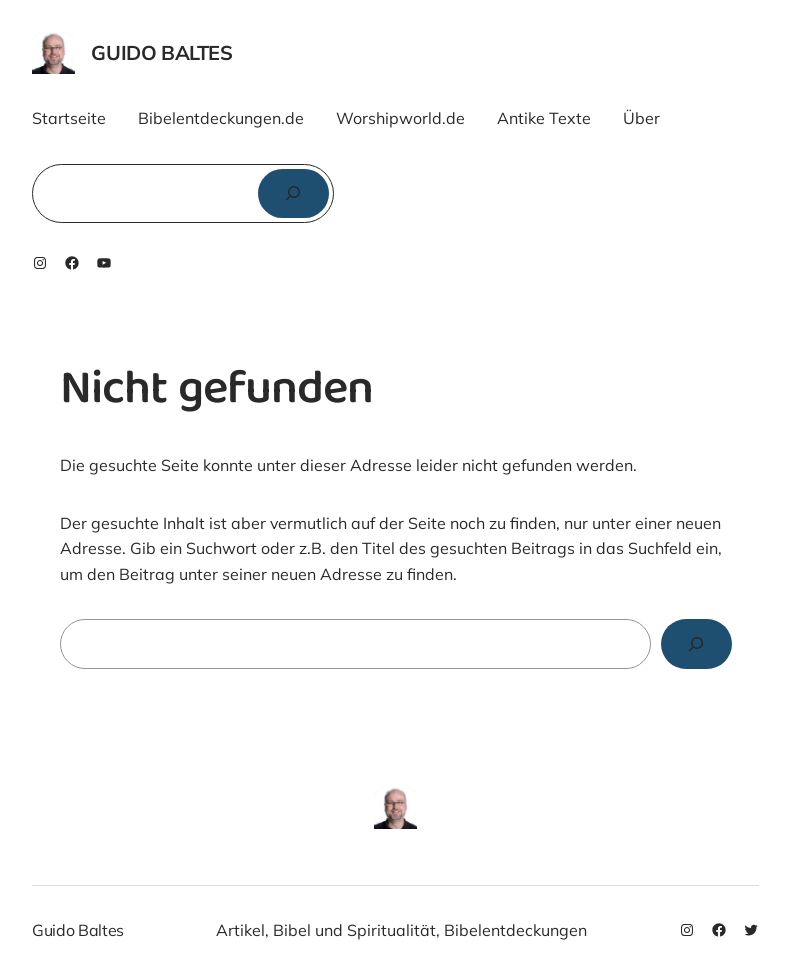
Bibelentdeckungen (515, 930)
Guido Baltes (161, 52)
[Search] (696, 643)
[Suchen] (293, 193)
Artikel (240, 930)
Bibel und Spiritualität (354, 930)
